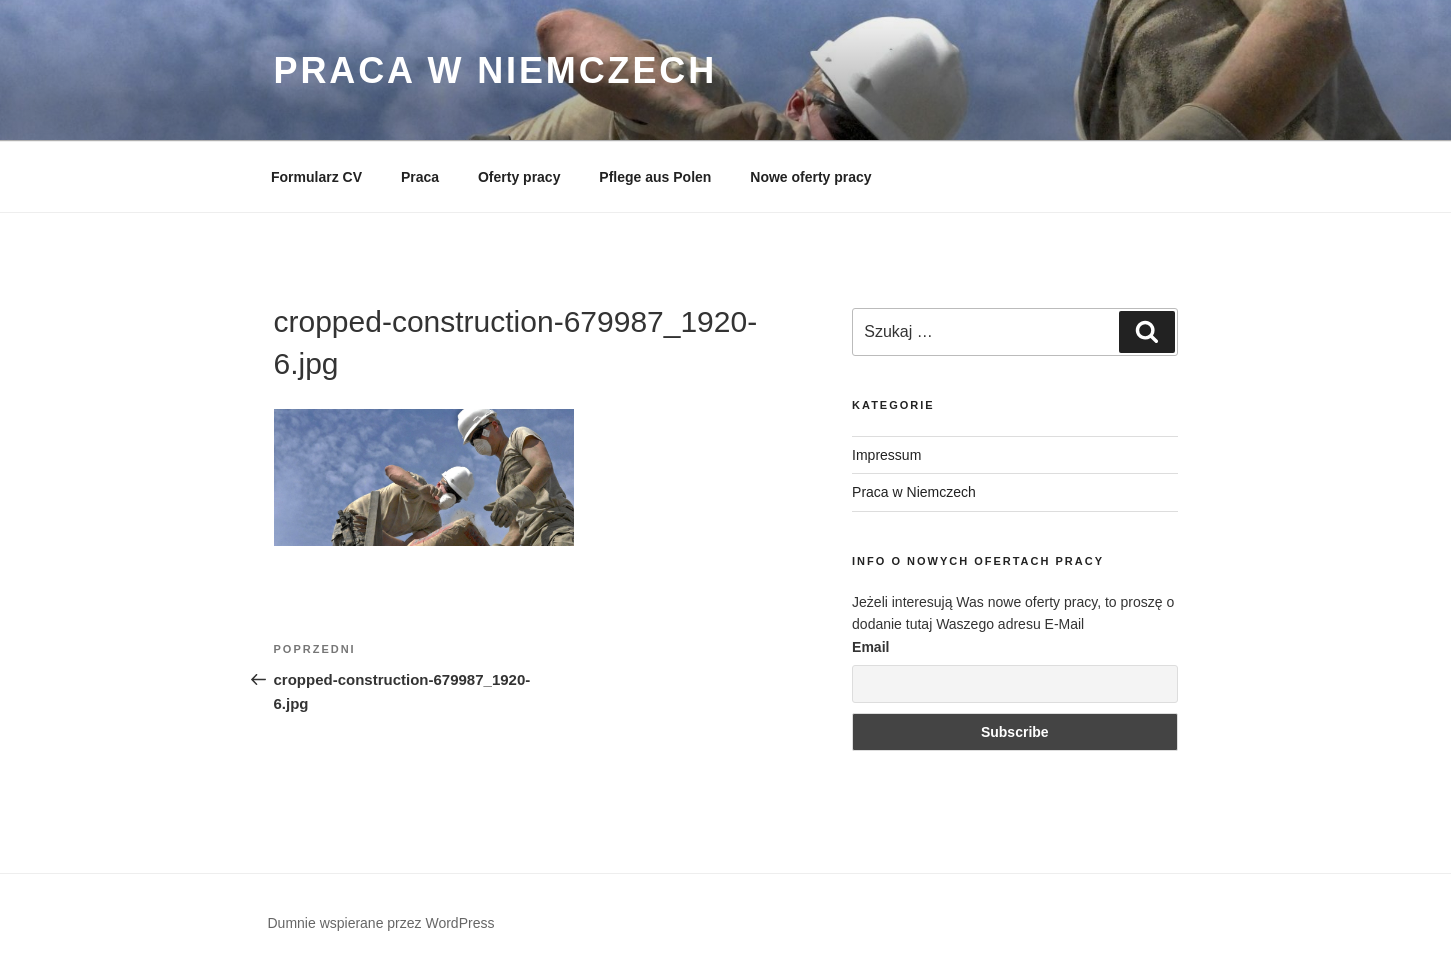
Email (870, 647)
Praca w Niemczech (496, 70)
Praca (420, 177)
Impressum (886, 455)
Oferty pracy (519, 177)
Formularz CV (316, 177)
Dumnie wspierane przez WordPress (381, 923)
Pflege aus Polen (655, 177)
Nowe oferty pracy (810, 177)
